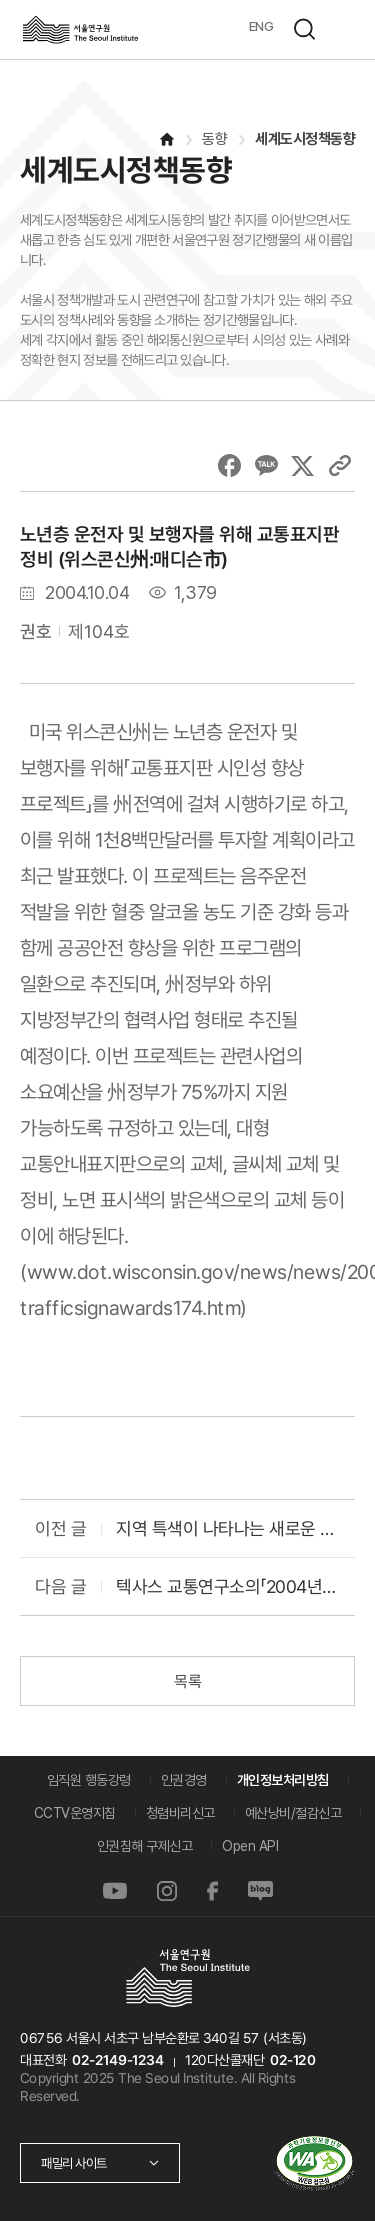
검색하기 (304, 29)
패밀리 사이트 (74, 2163)
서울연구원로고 (80, 29)
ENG (261, 26)
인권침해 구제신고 (145, 1846)
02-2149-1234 (118, 2060)
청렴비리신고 (180, 1813)
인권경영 (184, 1780)
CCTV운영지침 (75, 1813)
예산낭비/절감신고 (293, 1813)
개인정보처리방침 (283, 1780)
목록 (187, 1681)
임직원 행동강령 (89, 1780)
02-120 (292, 2060)
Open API (250, 1846)
